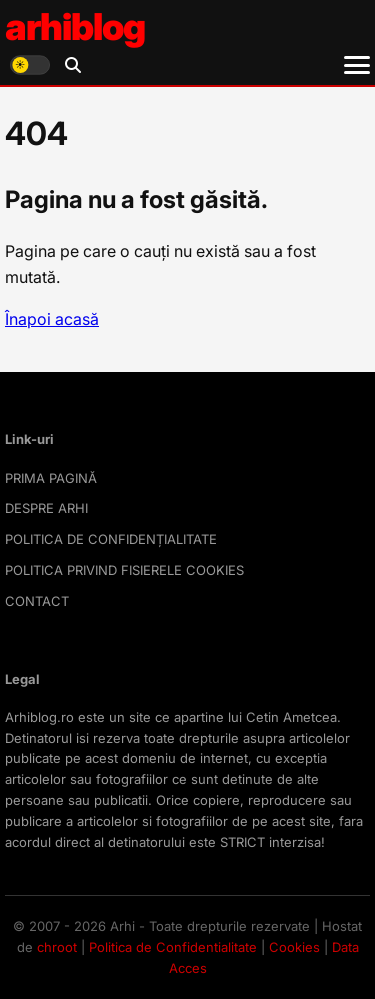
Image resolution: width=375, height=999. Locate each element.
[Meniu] (357, 65)
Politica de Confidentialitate (173, 947)
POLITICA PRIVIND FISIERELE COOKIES (124, 570)
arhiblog (75, 26)
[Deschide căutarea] (73, 65)
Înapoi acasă (52, 319)
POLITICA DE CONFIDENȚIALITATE (111, 539)
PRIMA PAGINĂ (51, 478)
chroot (57, 947)
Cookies (294, 947)
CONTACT (37, 601)
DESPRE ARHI (46, 508)
